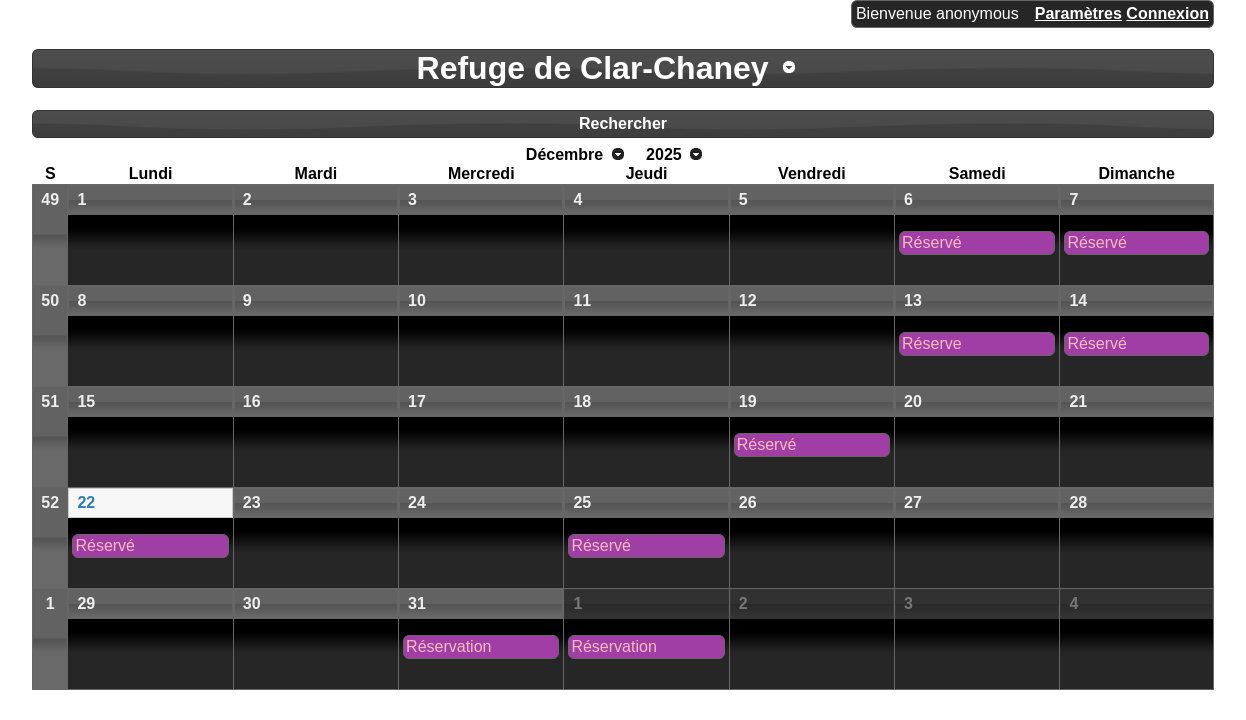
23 (252, 502)
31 (417, 603)
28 (1078, 502)
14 (1078, 300)
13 (913, 300)
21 (1078, 401)
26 (748, 502)
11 (582, 300)
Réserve (932, 343)
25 (582, 502)
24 (417, 502)
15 (86, 401)
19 (748, 401)
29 (86, 603)
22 (86, 502)
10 (417, 300)
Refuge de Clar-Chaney (593, 68)
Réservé (932, 242)
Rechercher (623, 123)
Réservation (448, 646)
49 (50, 199)
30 (252, 603)
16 (252, 401)
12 (748, 300)
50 (50, 300)
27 (913, 502)
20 (913, 401)
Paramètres (1078, 13)
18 (582, 401)
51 (50, 401)
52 (50, 502)
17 (417, 401)
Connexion (1167, 13)
